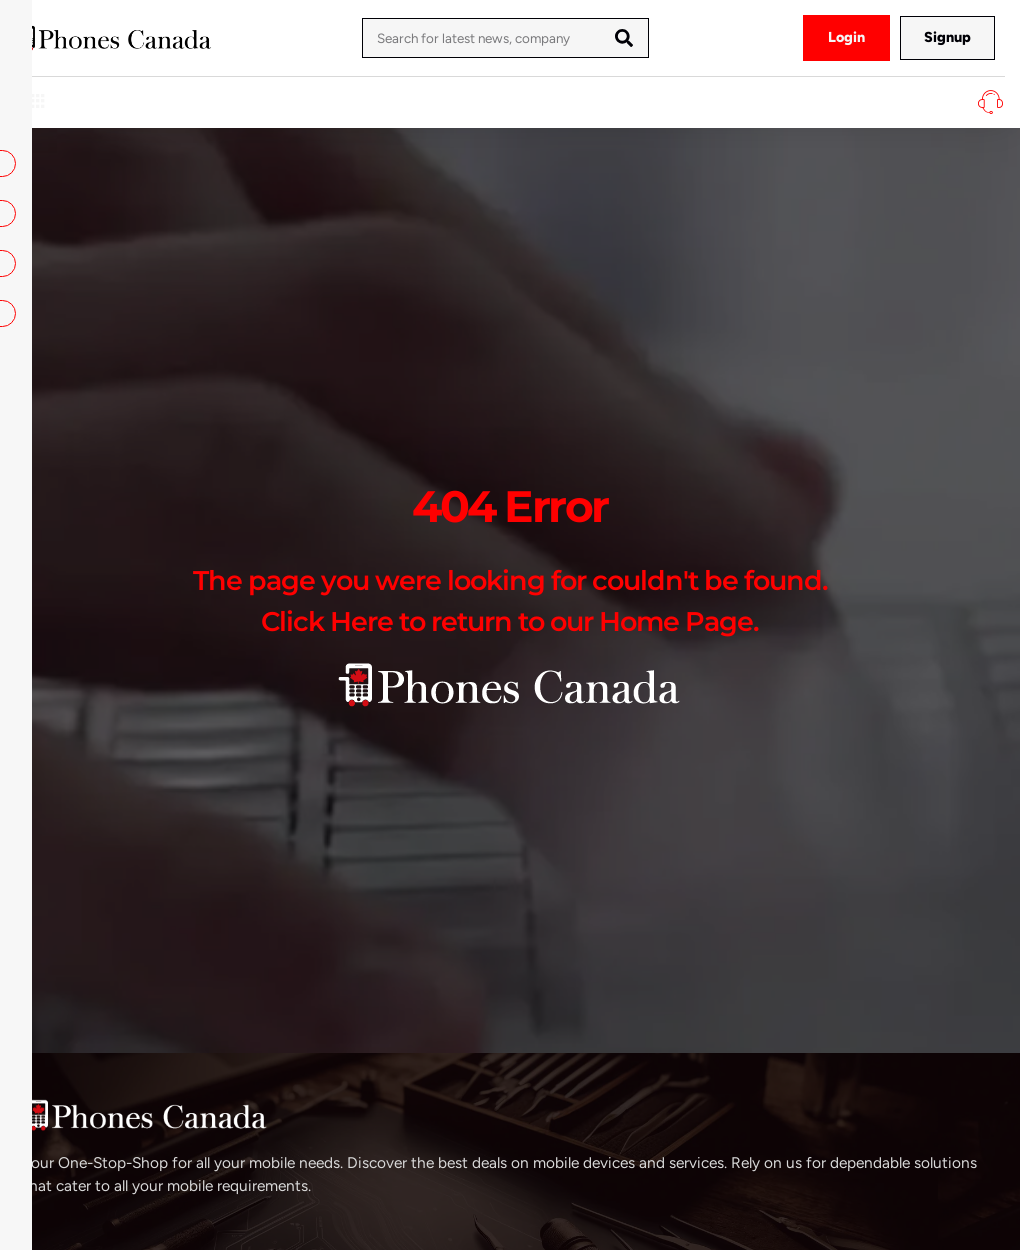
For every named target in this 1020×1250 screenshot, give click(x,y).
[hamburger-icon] (37, 103)
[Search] (624, 38)
